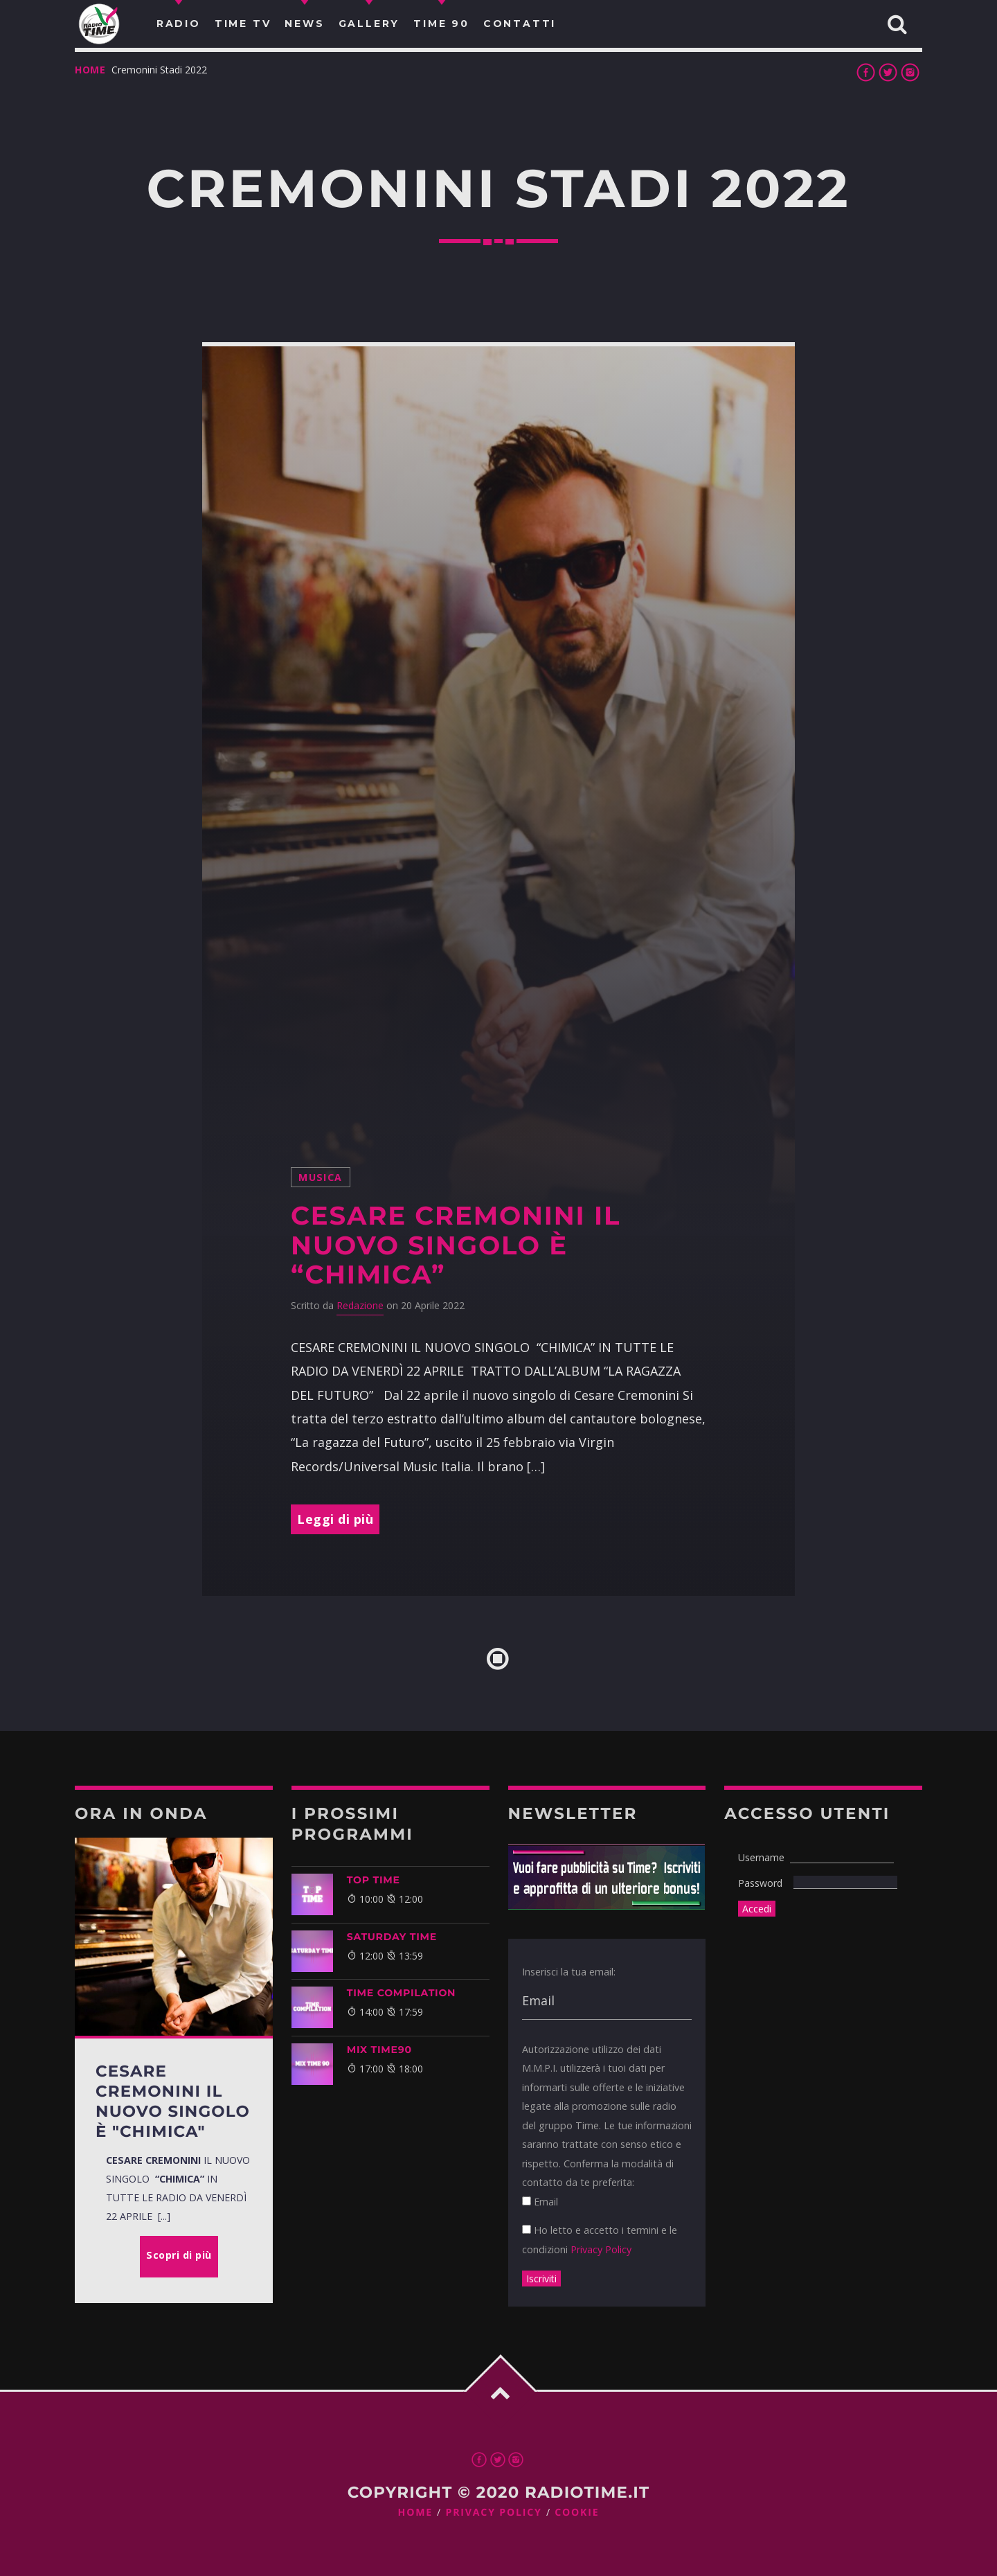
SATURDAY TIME (392, 1936)
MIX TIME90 (379, 2049)
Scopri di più (179, 2255)
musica (320, 1177)
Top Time (373, 1880)
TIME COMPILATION (401, 1993)
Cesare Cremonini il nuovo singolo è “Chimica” (455, 1245)
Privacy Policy (601, 2249)
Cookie (577, 2512)
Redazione (360, 1305)
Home (90, 69)
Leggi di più (335, 1519)
